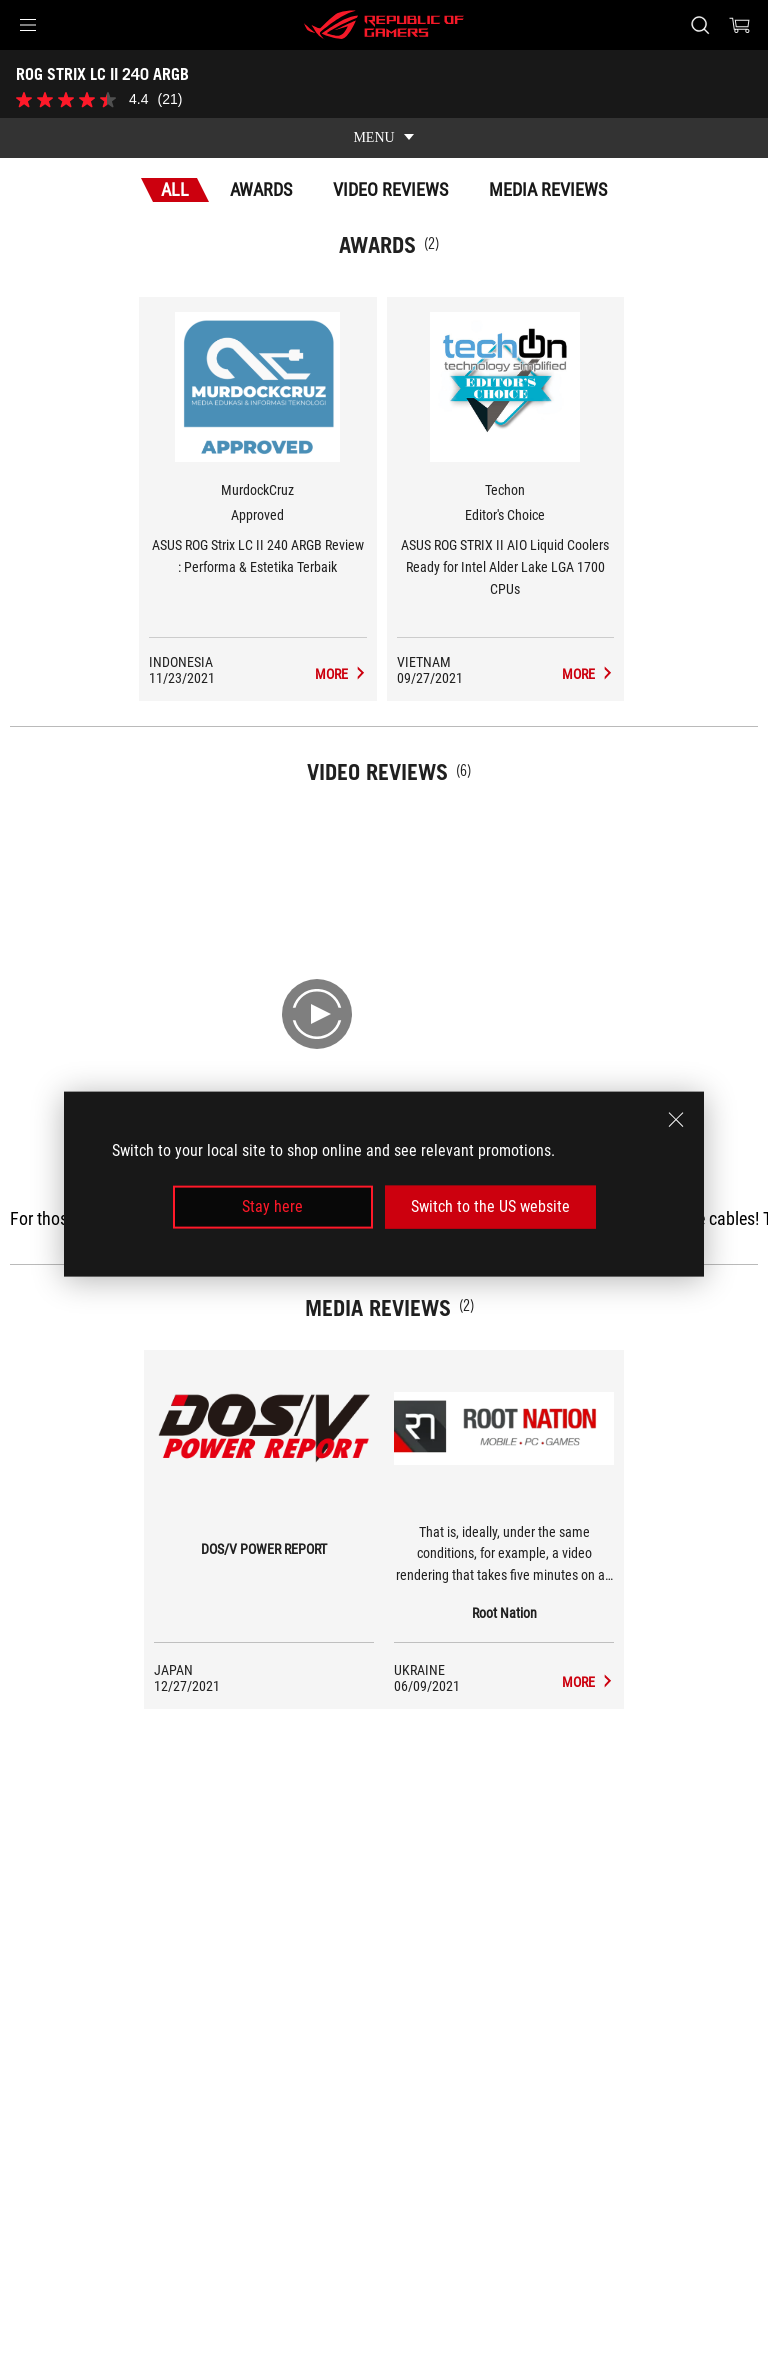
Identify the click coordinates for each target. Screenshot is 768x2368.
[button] (28, 25)
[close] (676, 1120)
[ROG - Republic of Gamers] (384, 25)
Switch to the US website (490, 1206)
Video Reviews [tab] (390, 189)
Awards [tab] (261, 189)
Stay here (272, 1206)
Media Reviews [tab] (548, 189)
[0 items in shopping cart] (740, 25)
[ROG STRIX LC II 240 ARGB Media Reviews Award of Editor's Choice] (588, 674)
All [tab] (175, 189)
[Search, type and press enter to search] (699, 25)
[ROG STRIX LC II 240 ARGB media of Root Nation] (588, 1682)
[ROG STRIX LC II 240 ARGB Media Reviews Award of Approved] (341, 674)
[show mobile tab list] (384, 138)
